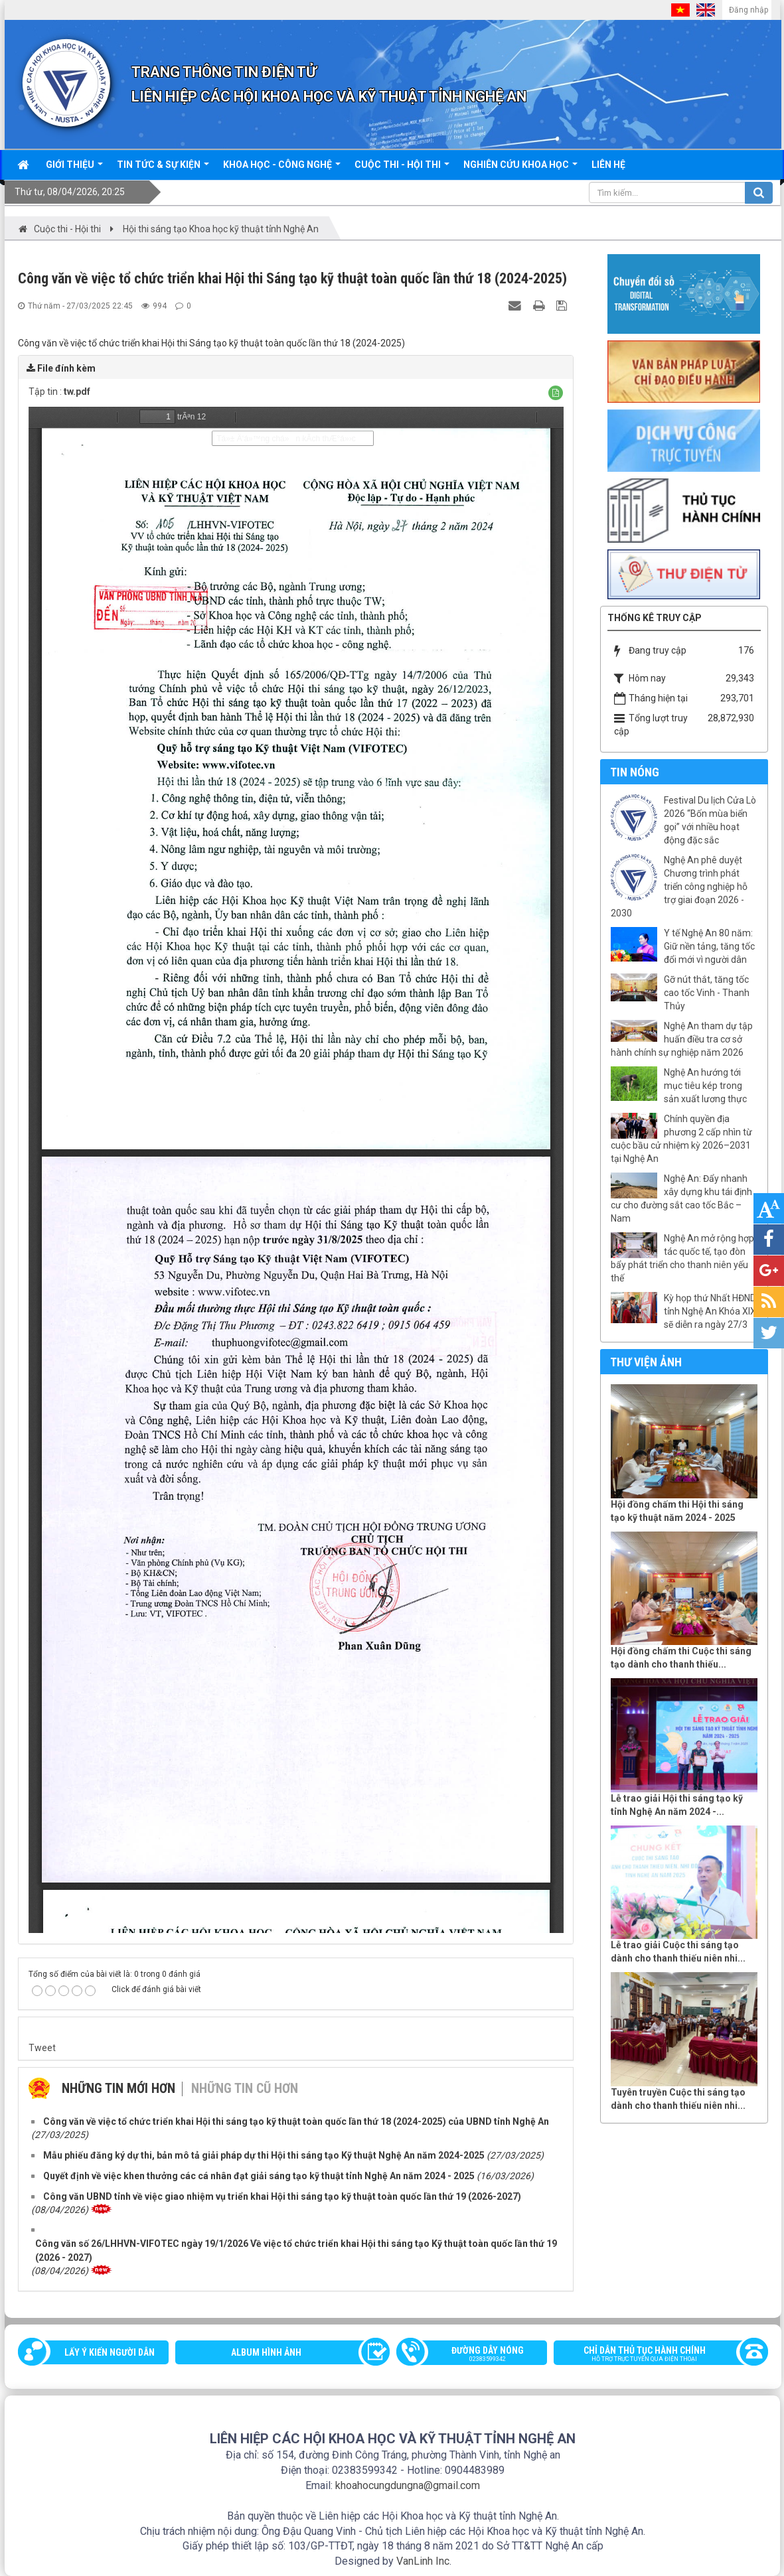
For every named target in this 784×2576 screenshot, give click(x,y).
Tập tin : (59, 391)
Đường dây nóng (479, 2355)
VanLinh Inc (422, 2561)
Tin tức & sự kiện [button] (163, 169)
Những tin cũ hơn (244, 2088)
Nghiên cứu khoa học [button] (520, 169)
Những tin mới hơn (118, 2088)
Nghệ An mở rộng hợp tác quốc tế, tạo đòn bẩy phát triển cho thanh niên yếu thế (682, 1258)
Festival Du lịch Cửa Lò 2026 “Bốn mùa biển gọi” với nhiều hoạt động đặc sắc (710, 820)
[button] (555, 392)
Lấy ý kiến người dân (109, 2352)
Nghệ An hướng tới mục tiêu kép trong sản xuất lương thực (705, 1085)
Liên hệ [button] (608, 164)
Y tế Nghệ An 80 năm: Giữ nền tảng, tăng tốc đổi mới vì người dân (709, 946)
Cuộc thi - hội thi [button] (401, 169)
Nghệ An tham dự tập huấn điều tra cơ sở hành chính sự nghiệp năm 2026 (682, 1039)
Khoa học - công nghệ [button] (282, 169)
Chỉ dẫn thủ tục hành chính (654, 2355)
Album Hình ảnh (266, 2352)
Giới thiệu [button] (74, 169)
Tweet (42, 2047)
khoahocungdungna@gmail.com (407, 2485)
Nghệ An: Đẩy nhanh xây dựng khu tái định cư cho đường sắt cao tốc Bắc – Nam (681, 1198)
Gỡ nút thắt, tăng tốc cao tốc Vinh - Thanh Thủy (706, 992)
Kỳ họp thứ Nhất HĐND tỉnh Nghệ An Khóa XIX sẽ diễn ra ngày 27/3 (710, 1311)
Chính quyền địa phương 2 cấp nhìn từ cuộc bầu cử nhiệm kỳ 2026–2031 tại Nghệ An (681, 1138)
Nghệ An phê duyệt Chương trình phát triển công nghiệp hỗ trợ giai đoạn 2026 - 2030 (679, 886)
